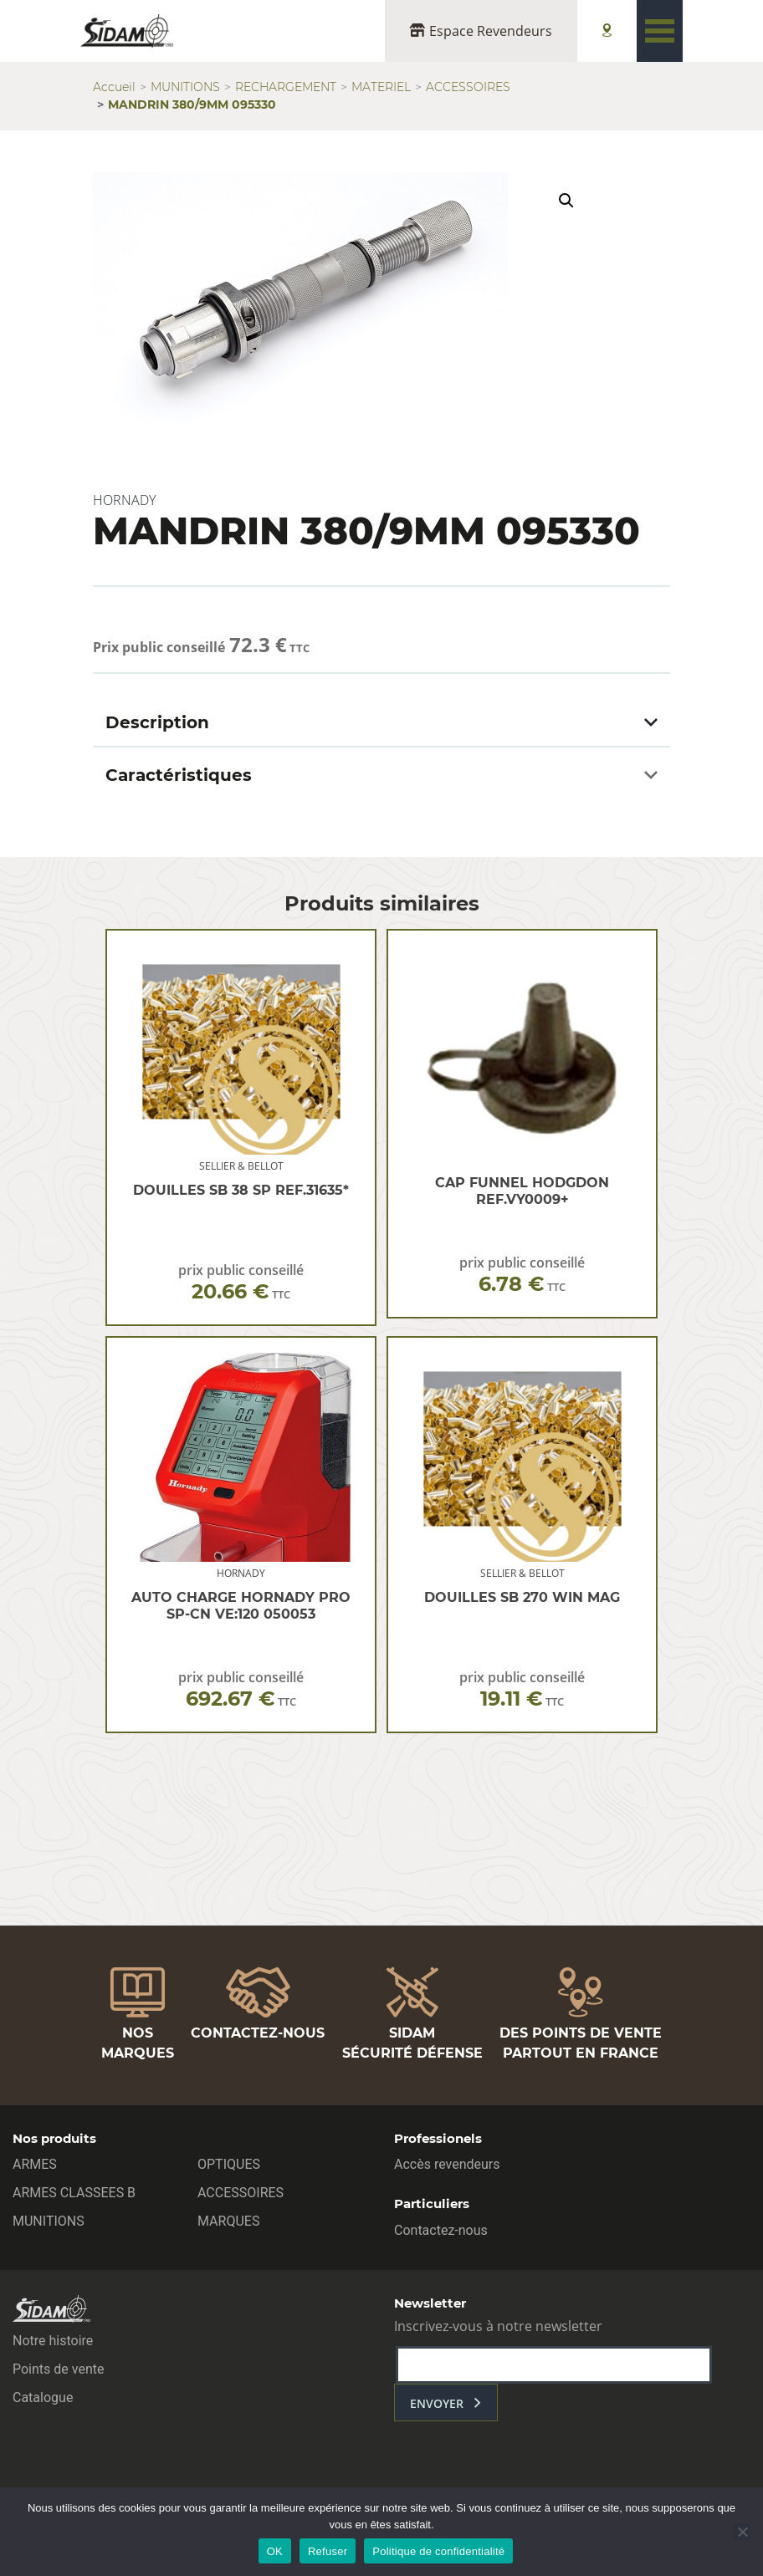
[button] (566, 201)
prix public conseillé (241, 1282)
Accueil (114, 86)
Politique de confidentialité (438, 2551)
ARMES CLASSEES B (74, 2193)
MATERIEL (381, 86)
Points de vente (58, 2369)
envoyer (436, 2403)
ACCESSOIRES (468, 86)
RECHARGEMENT (285, 86)
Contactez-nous (441, 2230)
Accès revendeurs (447, 2164)
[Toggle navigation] (660, 31)
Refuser (327, 2551)
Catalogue (43, 2397)
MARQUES (228, 2221)
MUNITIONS (185, 86)
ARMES (35, 2164)
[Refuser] (742, 2531)
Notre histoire (53, 2341)
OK (275, 2551)
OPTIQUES (228, 2164)
